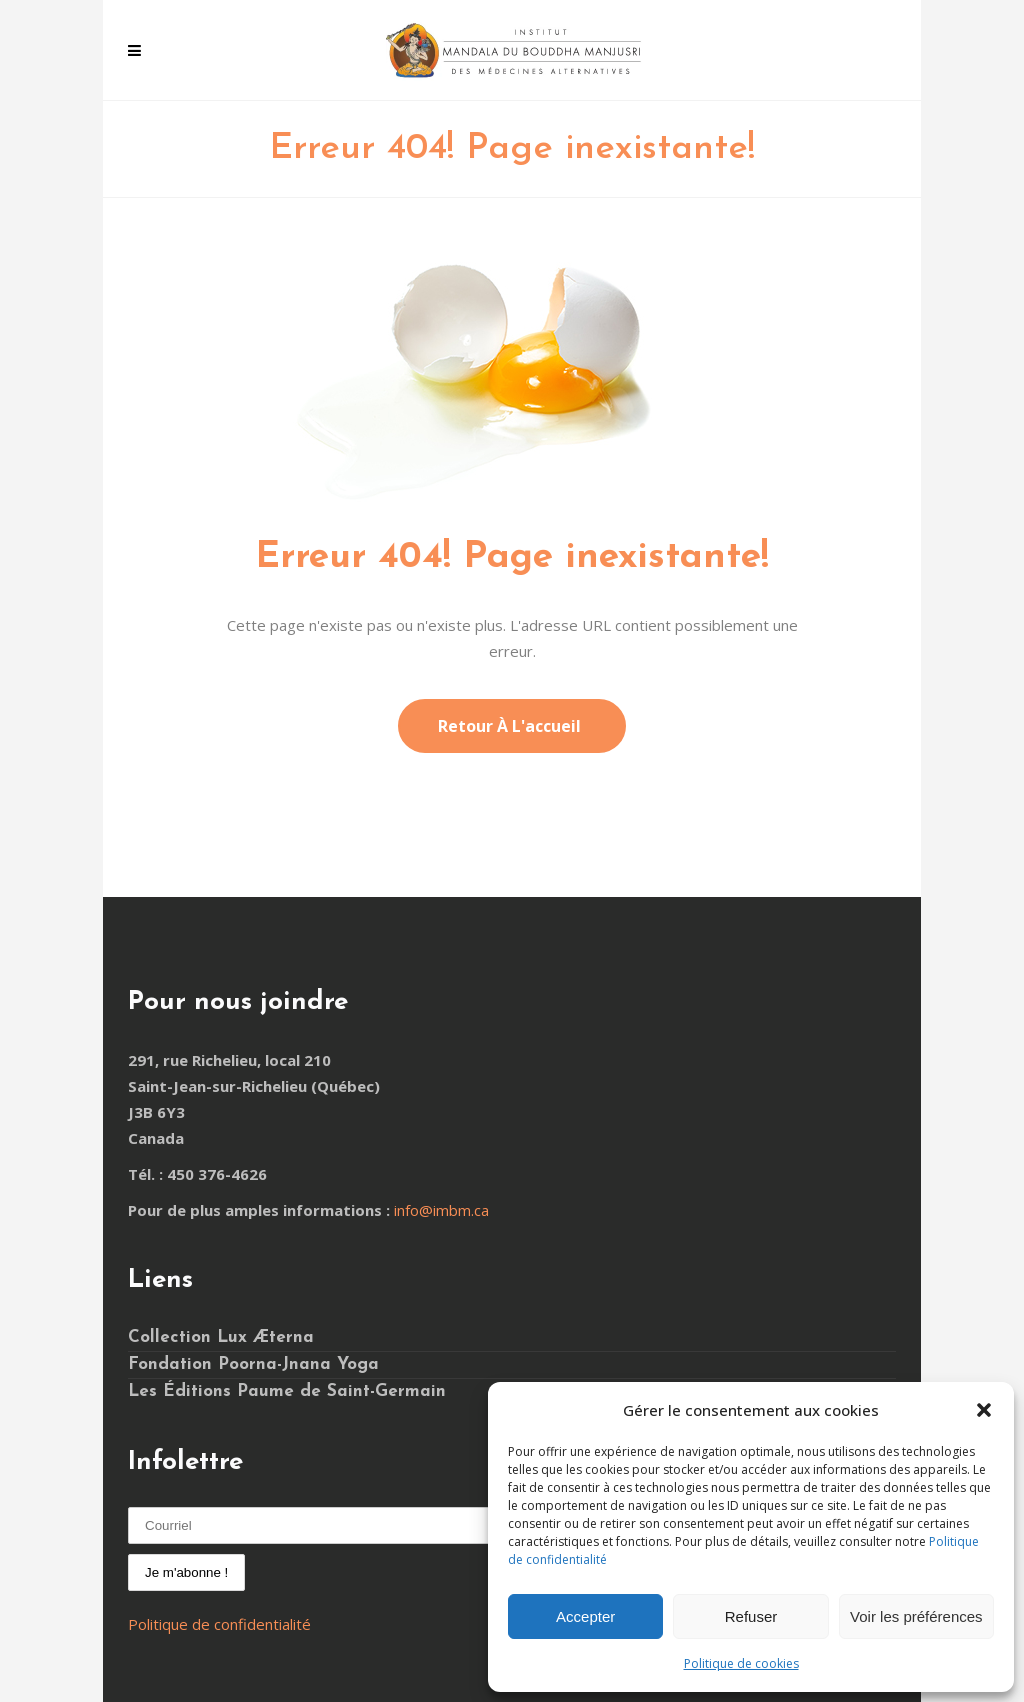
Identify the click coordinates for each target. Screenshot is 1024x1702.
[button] (984, 1410)
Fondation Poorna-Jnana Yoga (253, 1364)
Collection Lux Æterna (221, 1337)
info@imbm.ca (441, 1210)
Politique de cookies (741, 1663)
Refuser (751, 1616)
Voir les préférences (916, 1616)
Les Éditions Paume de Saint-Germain (287, 1391)
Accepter (585, 1616)
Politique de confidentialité (219, 1624)
